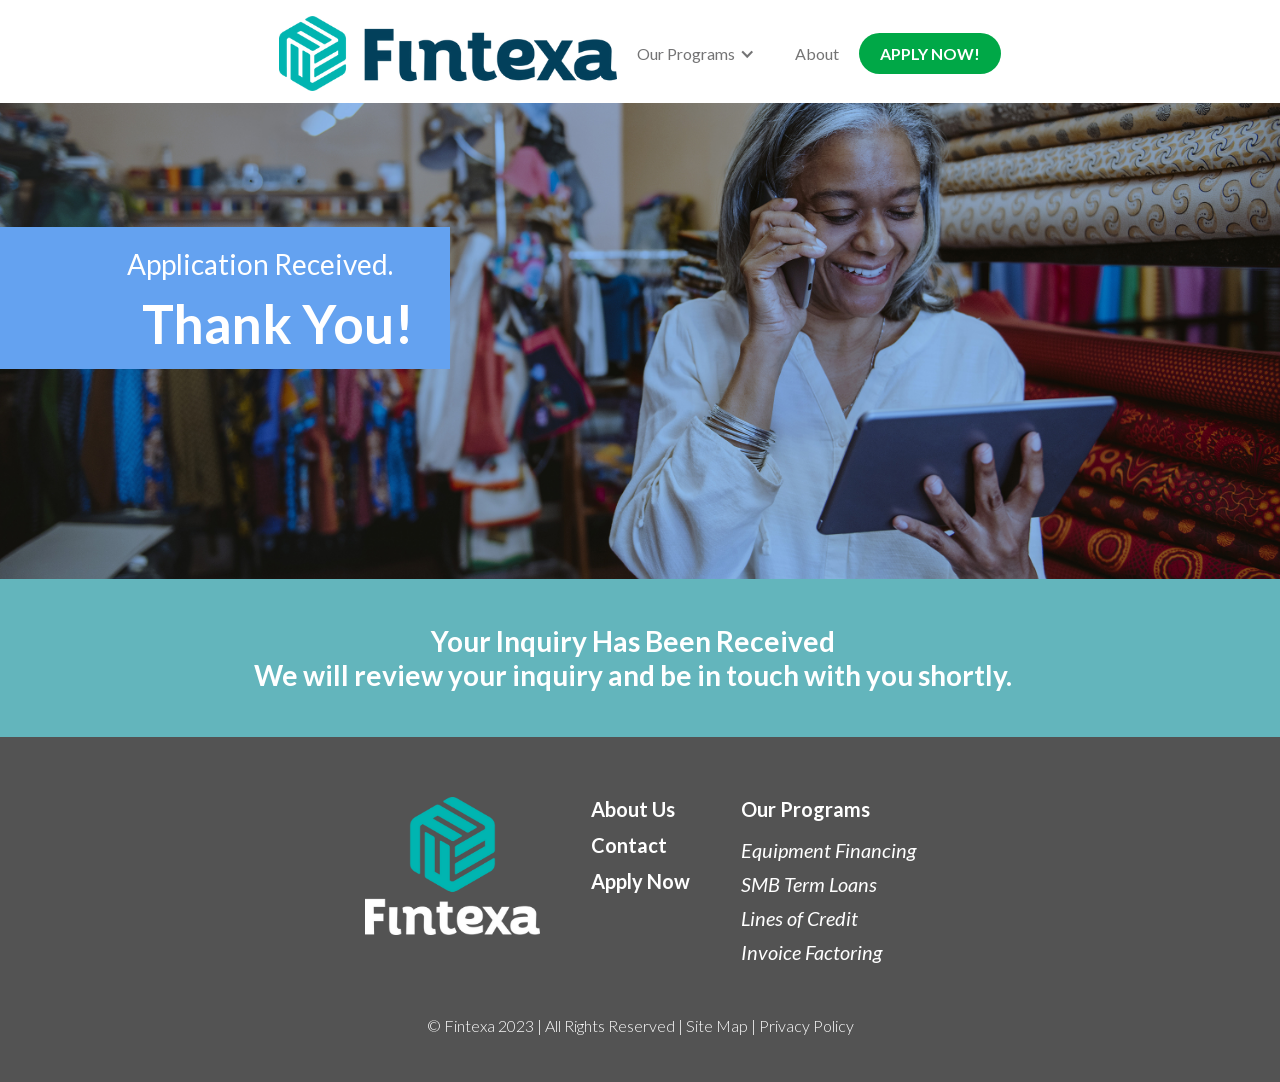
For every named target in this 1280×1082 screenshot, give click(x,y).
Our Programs (805, 809)
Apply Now (640, 881)
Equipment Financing (828, 850)
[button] (696, 53)
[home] (448, 53)
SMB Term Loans (809, 884)
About (817, 53)
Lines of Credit (799, 918)
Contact (629, 845)
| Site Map (711, 1025)
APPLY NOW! (930, 53)
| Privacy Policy (801, 1025)
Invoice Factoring (811, 952)
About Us (633, 809)
